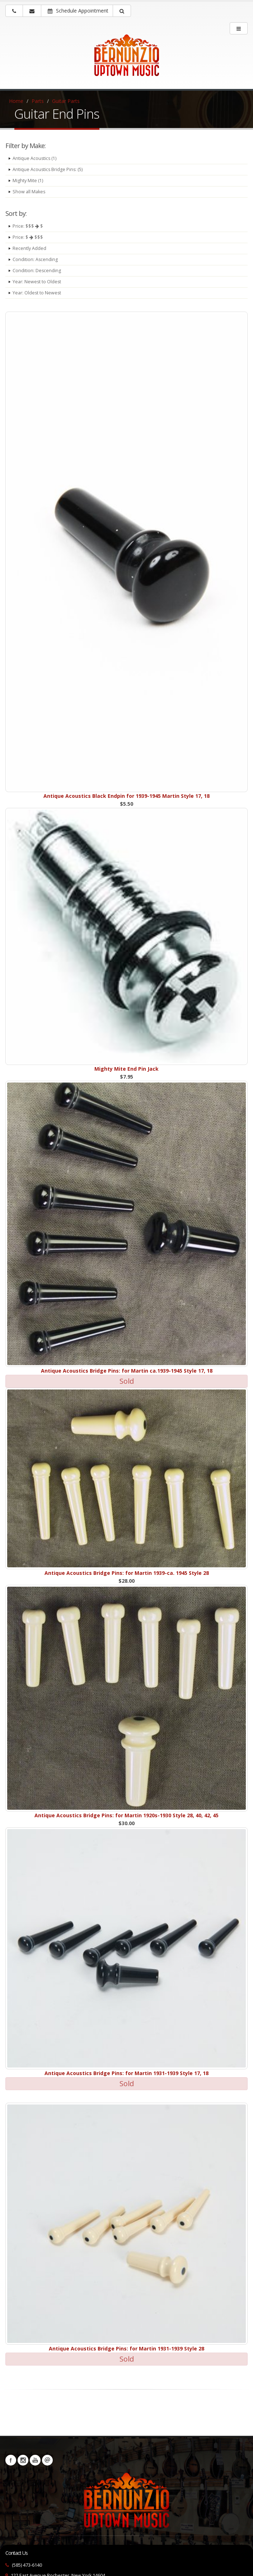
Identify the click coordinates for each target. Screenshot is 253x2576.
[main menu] (239, 28)
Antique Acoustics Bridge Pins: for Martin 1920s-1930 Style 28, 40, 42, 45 (126, 1815)
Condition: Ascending (35, 259)
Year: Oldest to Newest (37, 293)
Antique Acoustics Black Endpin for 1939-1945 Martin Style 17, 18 (126, 795)
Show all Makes (29, 192)
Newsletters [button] (47, 2460)
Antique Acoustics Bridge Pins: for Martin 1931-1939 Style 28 (126, 2348)
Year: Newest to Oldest (37, 282)
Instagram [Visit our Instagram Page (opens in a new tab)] (23, 2460)
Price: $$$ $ (28, 226)
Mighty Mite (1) (28, 180)
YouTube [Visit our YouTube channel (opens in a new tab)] (35, 2460)
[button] (122, 11)
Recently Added (29, 248)
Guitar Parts (66, 101)
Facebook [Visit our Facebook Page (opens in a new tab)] (10, 2460)
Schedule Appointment (78, 10)
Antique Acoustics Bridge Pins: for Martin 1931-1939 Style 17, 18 (126, 2073)
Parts (38, 101)
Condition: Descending (37, 270)
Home (16, 101)
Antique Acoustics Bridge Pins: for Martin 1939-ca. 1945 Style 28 (126, 1572)
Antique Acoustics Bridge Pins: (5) (48, 169)
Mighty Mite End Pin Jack (126, 1068)
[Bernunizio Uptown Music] (126, 60)
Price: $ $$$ (28, 237)
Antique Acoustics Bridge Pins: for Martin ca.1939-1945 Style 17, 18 (126, 1370)
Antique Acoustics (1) (35, 158)
